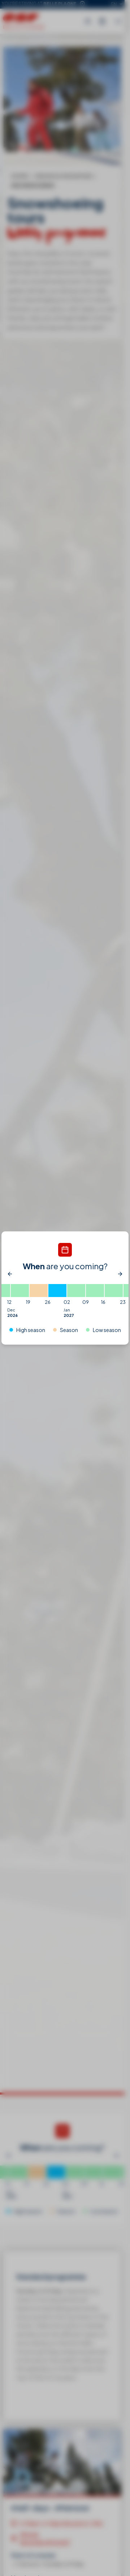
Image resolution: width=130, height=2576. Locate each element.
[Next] (120, 1274)
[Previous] (10, 1274)
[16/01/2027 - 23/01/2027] (114, 1290)
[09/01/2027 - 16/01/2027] (95, 1290)
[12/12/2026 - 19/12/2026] (20, 1290)
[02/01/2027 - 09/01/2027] (76, 1290)
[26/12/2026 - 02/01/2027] (57, 1290)
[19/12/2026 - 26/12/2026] (39, 1290)
